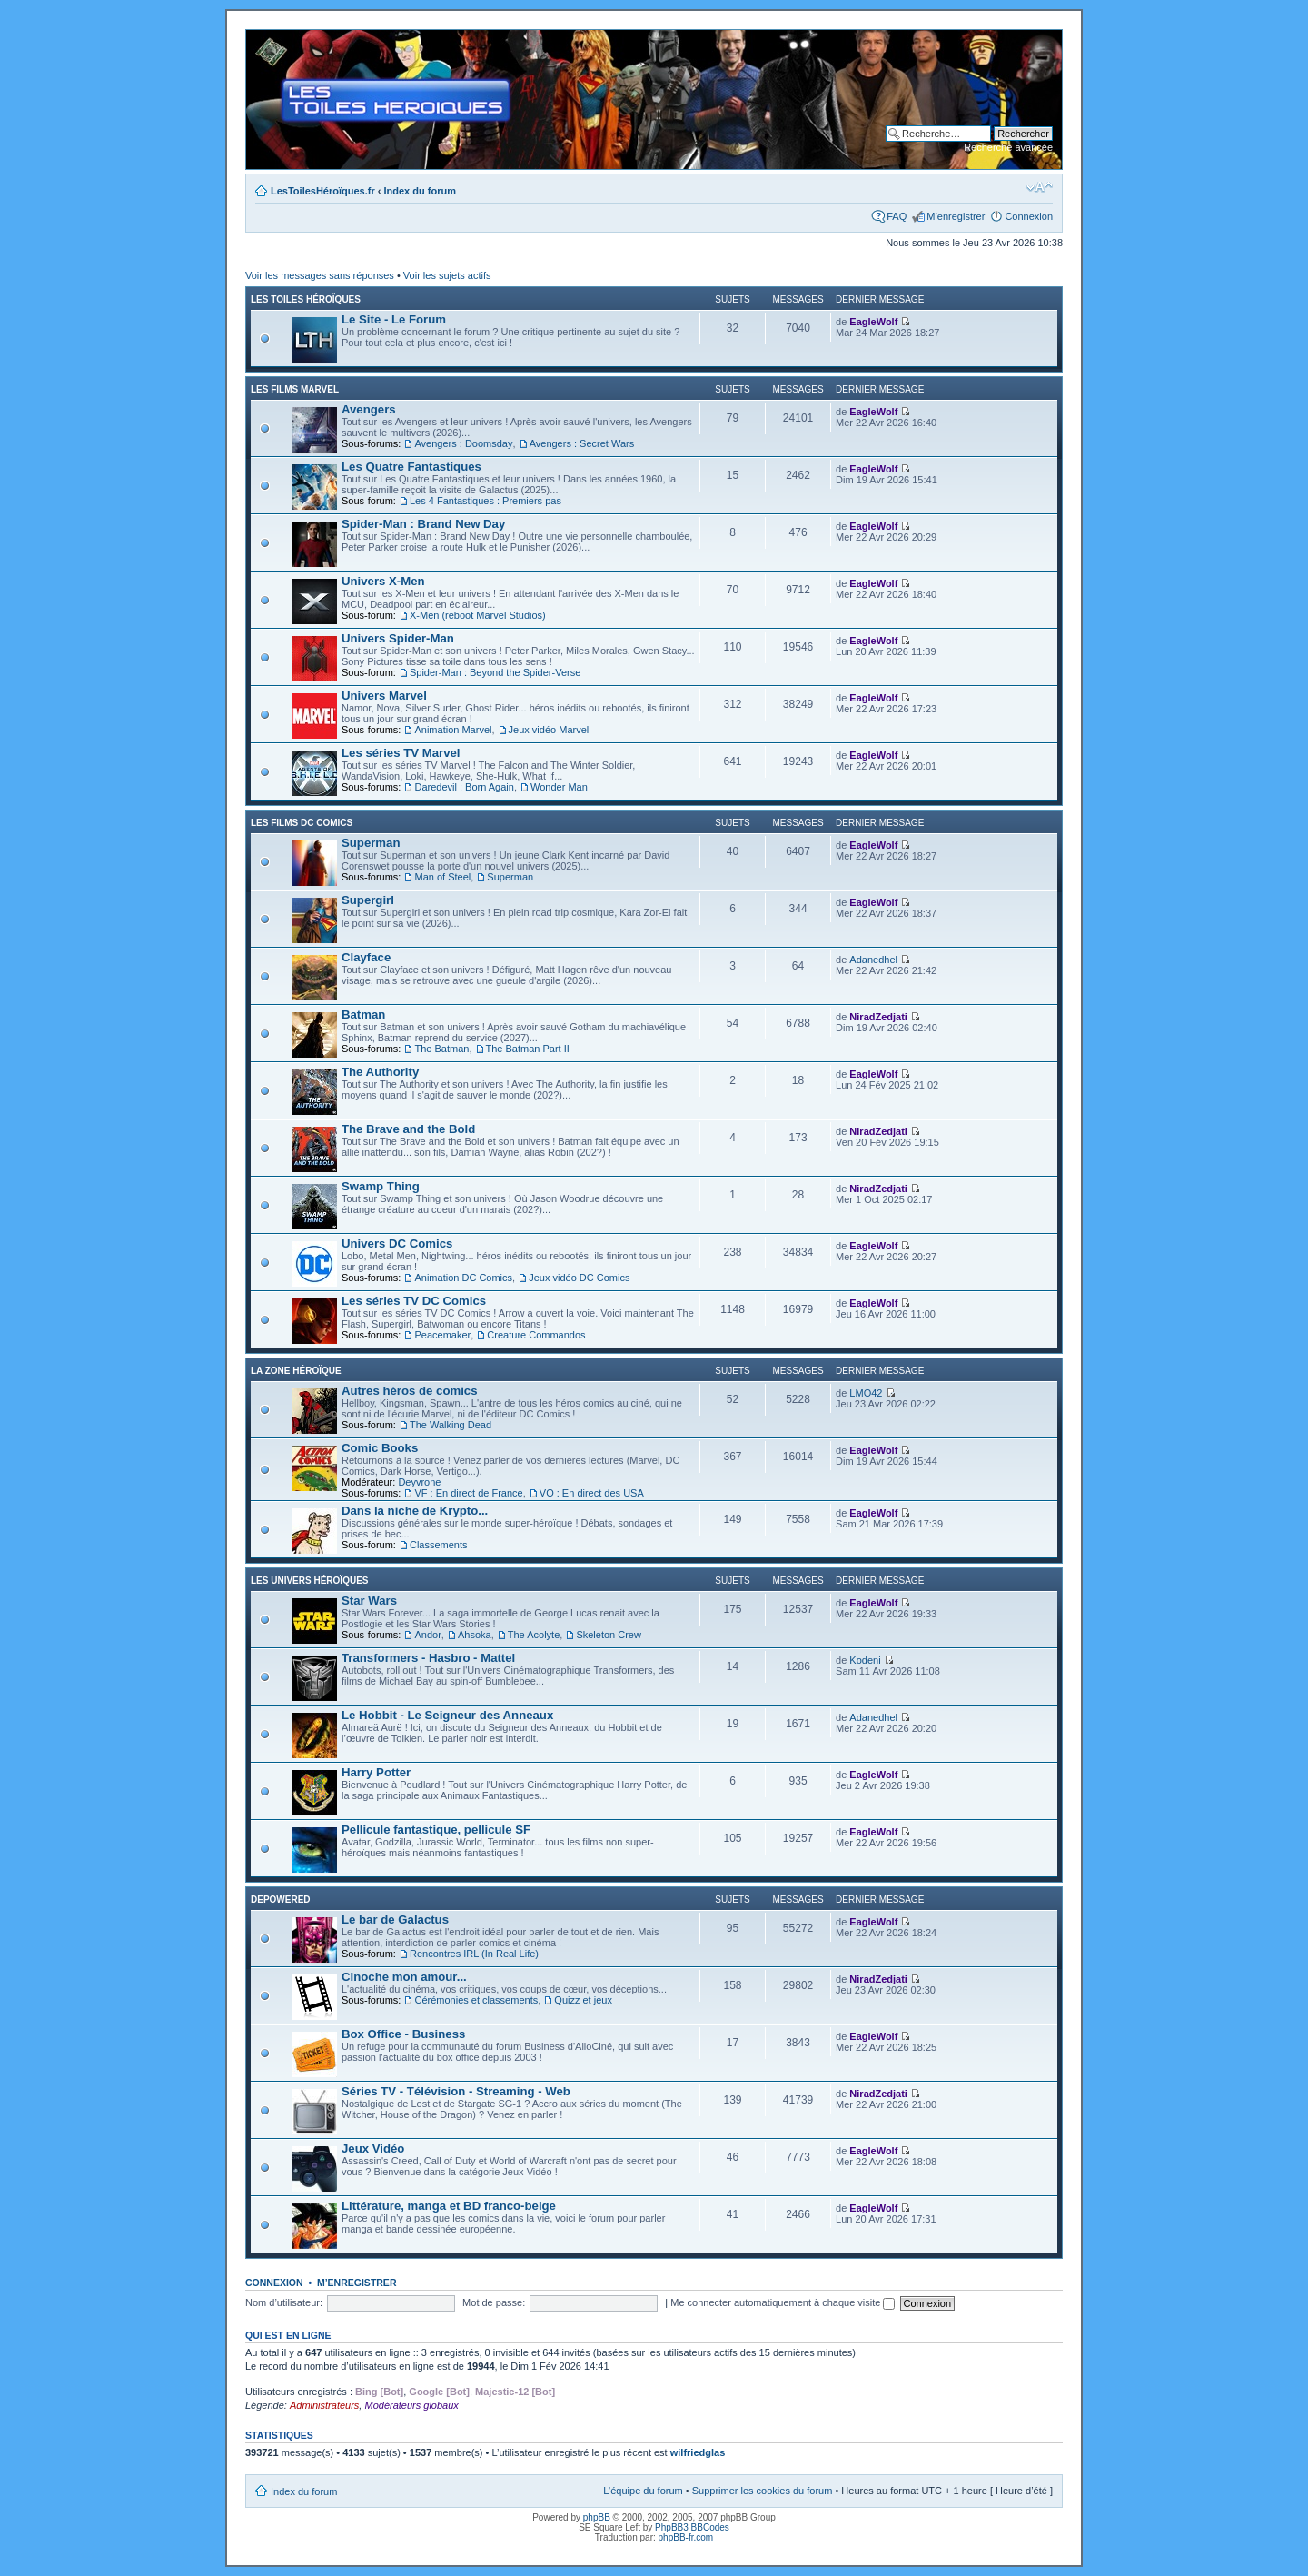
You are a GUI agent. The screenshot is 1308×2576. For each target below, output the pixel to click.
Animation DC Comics (463, 1277)
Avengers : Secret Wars (582, 443)
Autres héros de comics (410, 1390)
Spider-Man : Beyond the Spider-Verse (495, 672)
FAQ (897, 216)
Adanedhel (873, 959)
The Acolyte (534, 1634)
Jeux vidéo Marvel (549, 729)
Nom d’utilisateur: (283, 2302)
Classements (439, 1544)
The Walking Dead (450, 1424)
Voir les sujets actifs (447, 275)
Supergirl (368, 900)
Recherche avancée (1008, 147)
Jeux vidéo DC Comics (579, 1277)
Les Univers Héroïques (309, 1581)
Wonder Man (559, 786)
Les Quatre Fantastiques (411, 466)
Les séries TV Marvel (401, 753)
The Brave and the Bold (408, 1129)
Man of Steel (442, 876)
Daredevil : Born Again (463, 786)
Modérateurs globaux (411, 2405)
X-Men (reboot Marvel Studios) (478, 615)
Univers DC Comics (397, 1243)
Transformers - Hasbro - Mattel (428, 1658)
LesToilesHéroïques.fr (323, 190)
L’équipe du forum (642, 2490)
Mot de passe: (493, 2302)
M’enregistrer (955, 216)
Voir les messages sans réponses (319, 275)
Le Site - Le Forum (394, 319)
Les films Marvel (295, 389)
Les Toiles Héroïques (306, 299)
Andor (427, 1634)
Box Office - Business (403, 2034)
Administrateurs (324, 2405)
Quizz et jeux (583, 1999)
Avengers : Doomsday (463, 443)
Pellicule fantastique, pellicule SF (436, 1829)
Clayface (366, 957)
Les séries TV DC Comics (414, 1301)
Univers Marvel (384, 695)
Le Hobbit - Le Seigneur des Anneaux (447, 1715)
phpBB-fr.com (686, 2537)
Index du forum (420, 190)
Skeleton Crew (608, 1634)
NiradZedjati (878, 1016)
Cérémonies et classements (476, 1999)
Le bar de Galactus (395, 1919)
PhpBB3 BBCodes (692, 2527)
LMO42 (865, 1392)
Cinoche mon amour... (404, 1977)
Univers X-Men (383, 581)
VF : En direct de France (468, 1492)
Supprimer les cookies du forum (762, 2490)
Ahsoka (474, 1634)
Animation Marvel (452, 729)
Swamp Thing (381, 1186)
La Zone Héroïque (296, 1371)
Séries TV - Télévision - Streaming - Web (456, 2091)
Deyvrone (419, 1482)
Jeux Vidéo (373, 2148)
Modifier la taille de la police (1039, 187)
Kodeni (864, 1660)
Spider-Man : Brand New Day (423, 524)
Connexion (1029, 216)
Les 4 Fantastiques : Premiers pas (485, 500)
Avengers (369, 409)
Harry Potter (376, 1772)
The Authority (380, 1072)
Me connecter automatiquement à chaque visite (782, 2302)
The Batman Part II (528, 1048)
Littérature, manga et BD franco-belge (449, 2206)
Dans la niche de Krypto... (415, 1510)
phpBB (596, 2517)
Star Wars (369, 1600)
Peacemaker (442, 1334)
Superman (371, 843)
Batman (363, 1014)
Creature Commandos (536, 1334)
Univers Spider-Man (398, 638)
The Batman (441, 1048)
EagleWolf (873, 321)
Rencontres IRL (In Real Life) (474, 1953)
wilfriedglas (698, 2452)
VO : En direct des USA (592, 1492)
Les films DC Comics (301, 823)
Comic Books (380, 1448)
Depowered (281, 1900)
